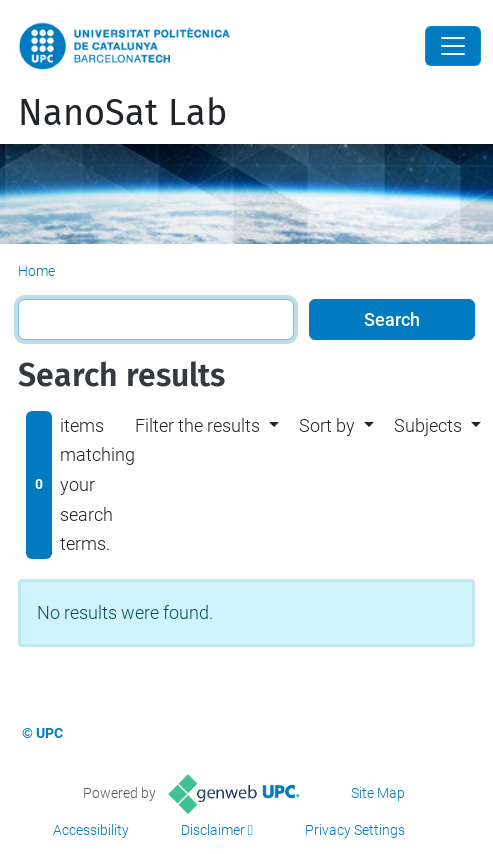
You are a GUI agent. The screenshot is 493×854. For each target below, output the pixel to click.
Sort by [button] (327, 425)
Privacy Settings (355, 830)
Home (36, 271)
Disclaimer (213, 830)
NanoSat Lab (122, 113)
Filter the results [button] (197, 425)
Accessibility (91, 830)
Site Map (378, 793)
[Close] (453, 46)
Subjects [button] (428, 425)
